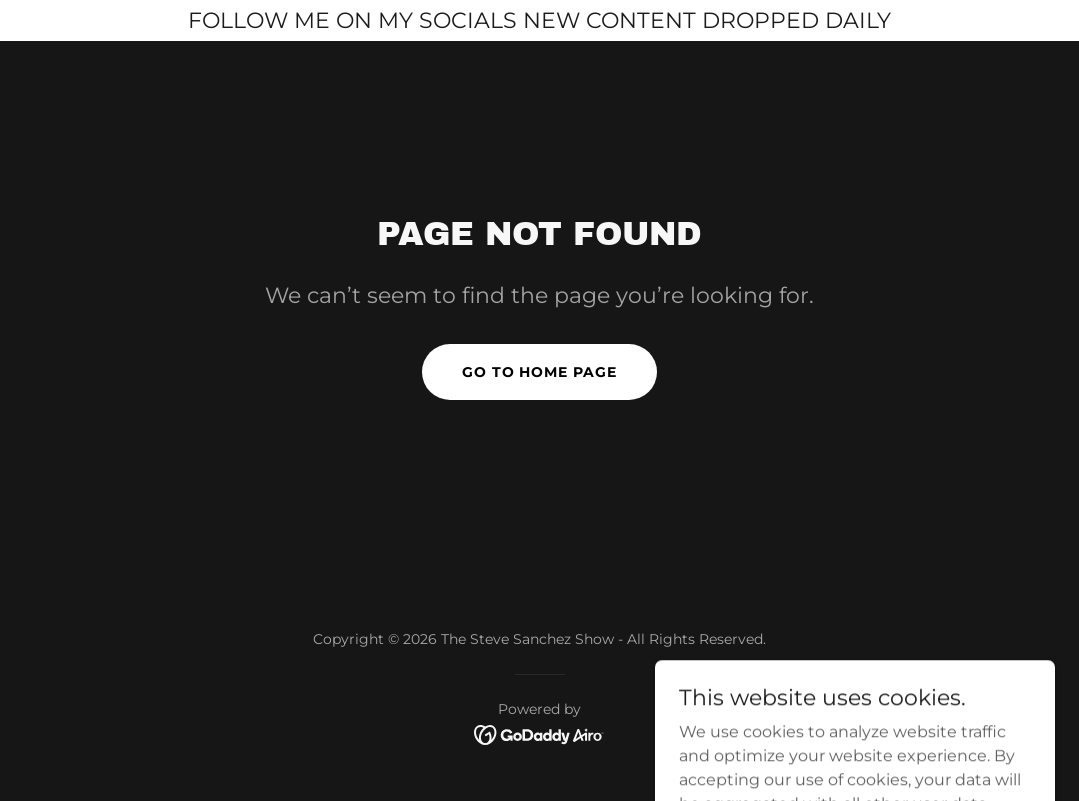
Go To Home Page (540, 372)
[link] (539, 733)
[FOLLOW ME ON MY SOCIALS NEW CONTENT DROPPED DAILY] (539, 20)
